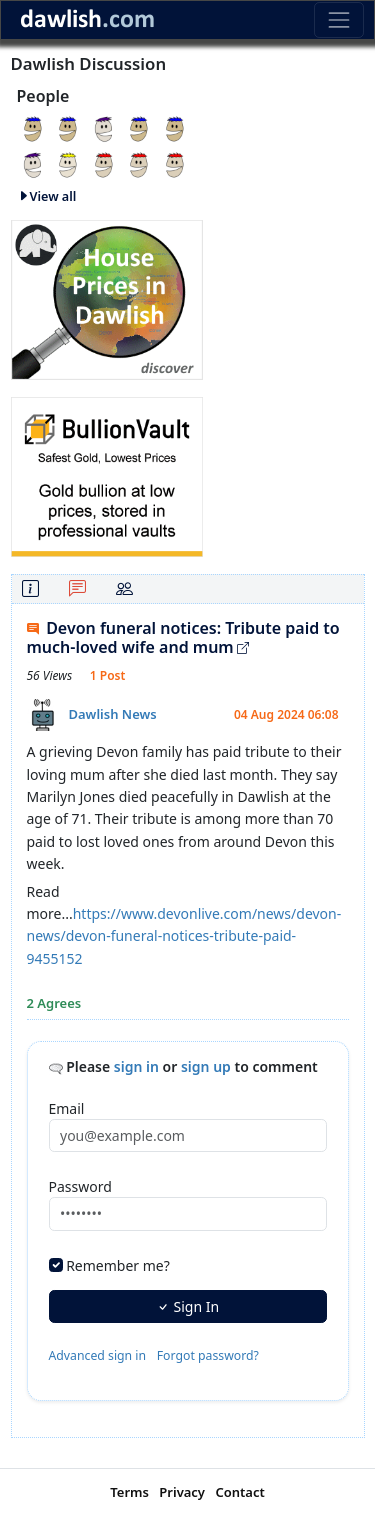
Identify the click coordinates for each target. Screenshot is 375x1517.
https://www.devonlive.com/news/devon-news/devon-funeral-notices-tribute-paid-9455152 (184, 936)
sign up (206, 1066)
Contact (239, 1492)
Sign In (187, 1306)
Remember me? (118, 1265)
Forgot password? (208, 1355)
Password (80, 1186)
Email (67, 1108)
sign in (136, 1066)
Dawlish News (113, 714)
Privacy (182, 1492)
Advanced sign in (98, 1355)
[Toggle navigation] (338, 19)
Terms (129, 1492)
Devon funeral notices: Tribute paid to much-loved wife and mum (183, 637)
